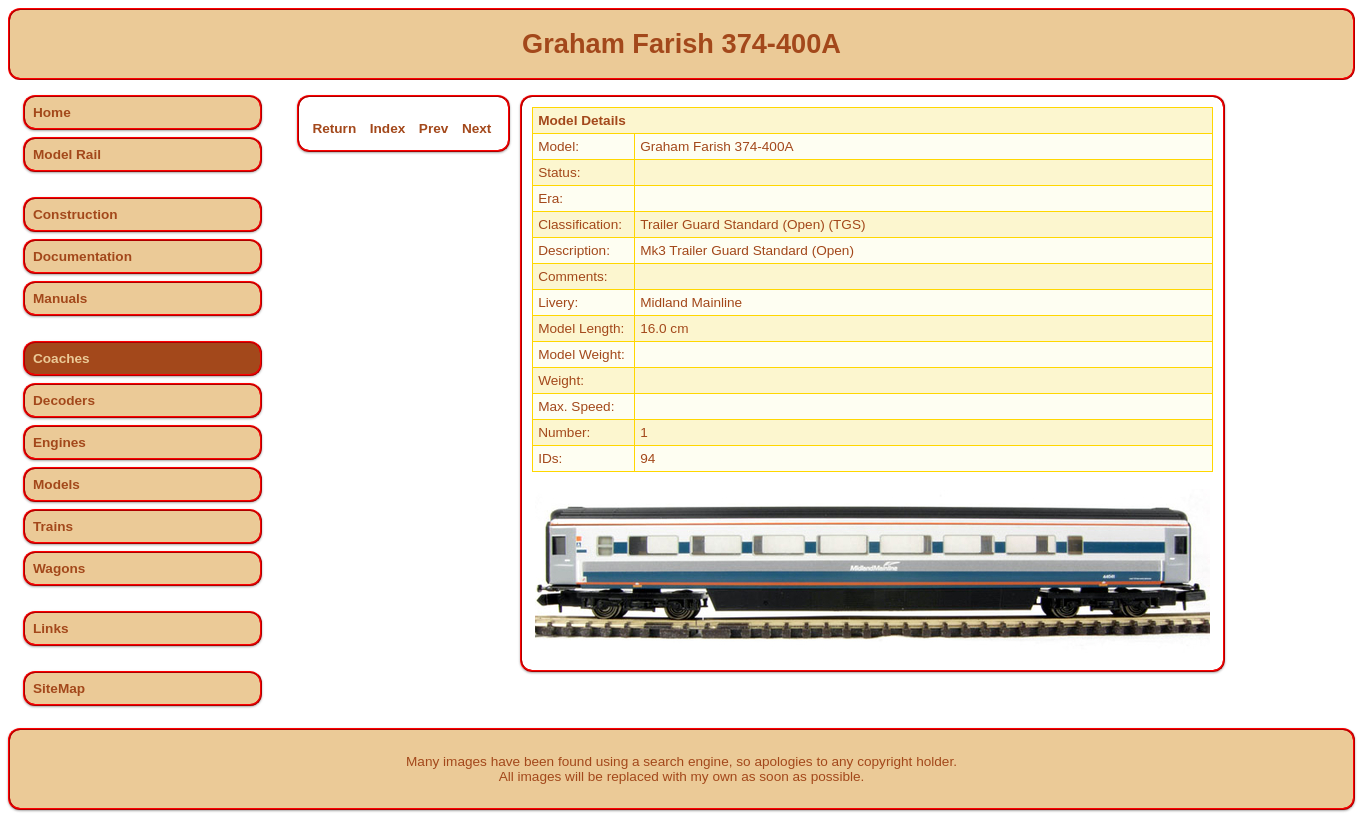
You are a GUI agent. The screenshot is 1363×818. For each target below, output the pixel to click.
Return (334, 128)
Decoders (64, 400)
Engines (59, 442)
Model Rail (67, 154)
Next (476, 128)
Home (52, 112)
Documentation (82, 256)
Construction (75, 214)
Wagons (59, 568)
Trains (53, 526)
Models (56, 484)
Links (51, 628)
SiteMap (59, 688)
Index (388, 128)
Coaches (61, 358)
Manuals (60, 298)
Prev (433, 128)
